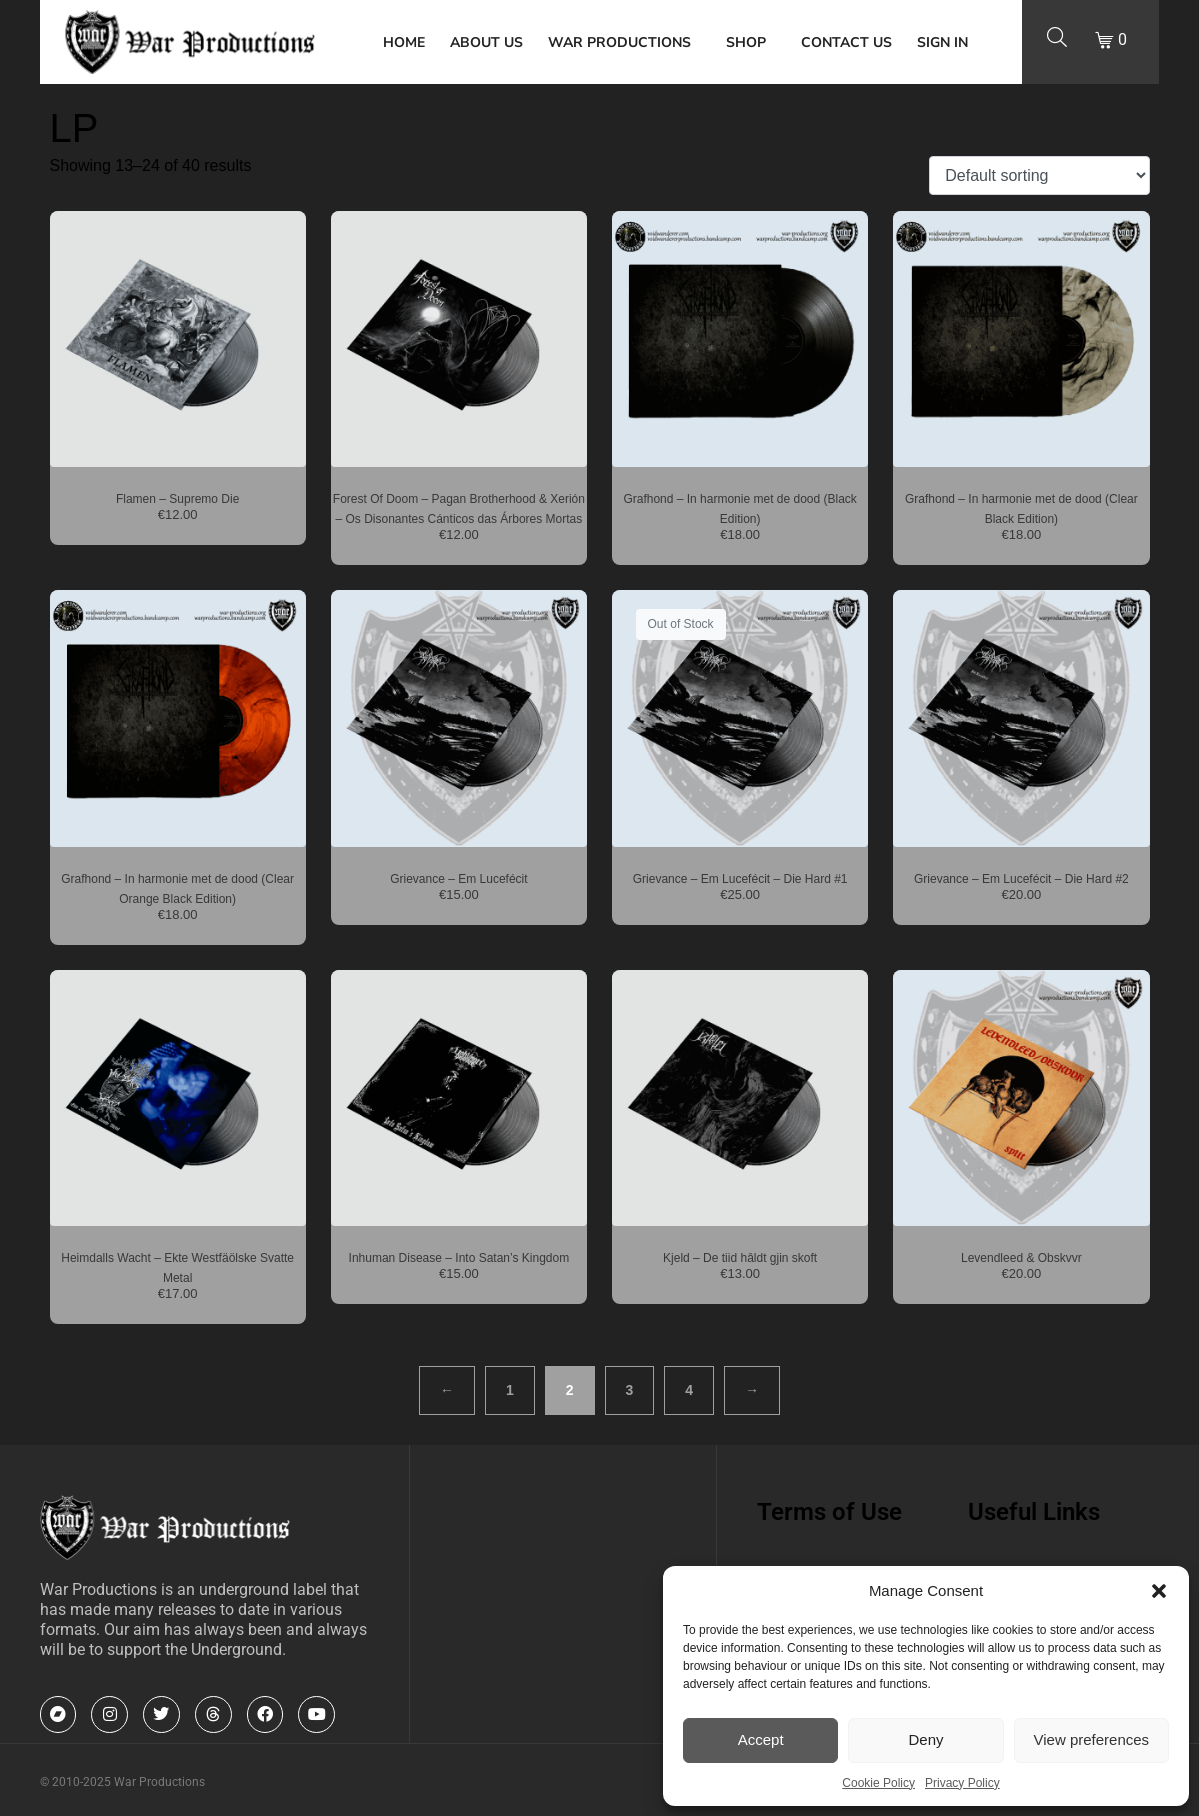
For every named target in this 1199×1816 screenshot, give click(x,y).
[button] (1159, 1591)
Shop (746, 42)
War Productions (619, 42)
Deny (925, 1739)
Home (404, 42)
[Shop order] (1039, 175)
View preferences (1092, 1739)
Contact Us (846, 42)
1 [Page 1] (510, 1390)
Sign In (942, 42)
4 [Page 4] (689, 1390)
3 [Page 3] (630, 1390)
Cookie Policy (878, 1783)
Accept (761, 1739)
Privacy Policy (962, 1783)
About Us (486, 42)
